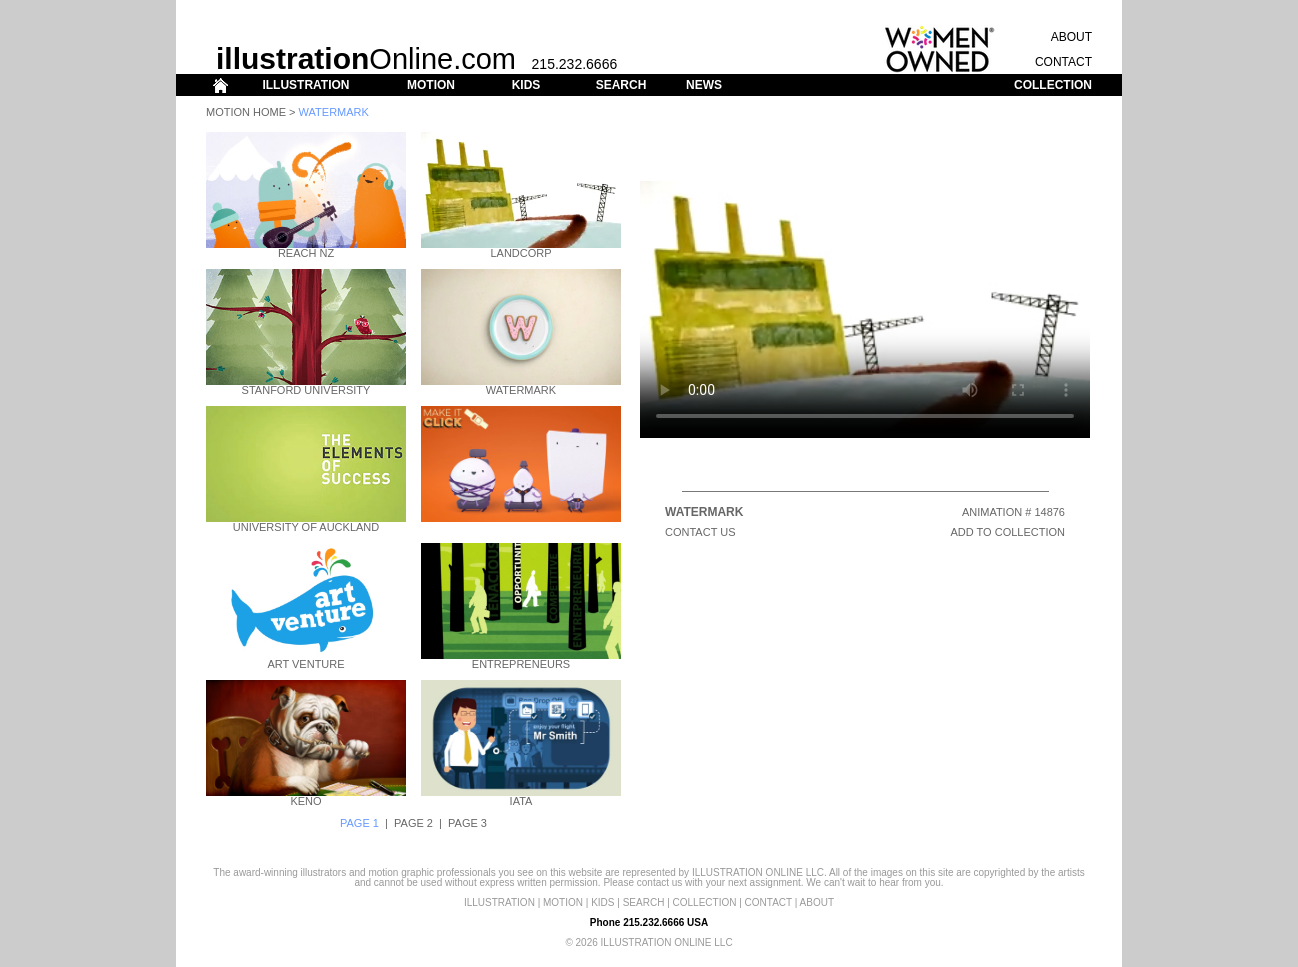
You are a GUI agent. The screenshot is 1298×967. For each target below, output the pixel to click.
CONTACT (1063, 62)
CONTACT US (700, 532)
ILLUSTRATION (305, 85)
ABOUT (1071, 37)
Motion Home (246, 112)
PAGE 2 (413, 823)
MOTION (431, 85)
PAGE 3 (467, 823)
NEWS (704, 85)
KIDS (526, 85)
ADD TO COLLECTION (1007, 532)
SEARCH (621, 85)
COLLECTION (1053, 85)
